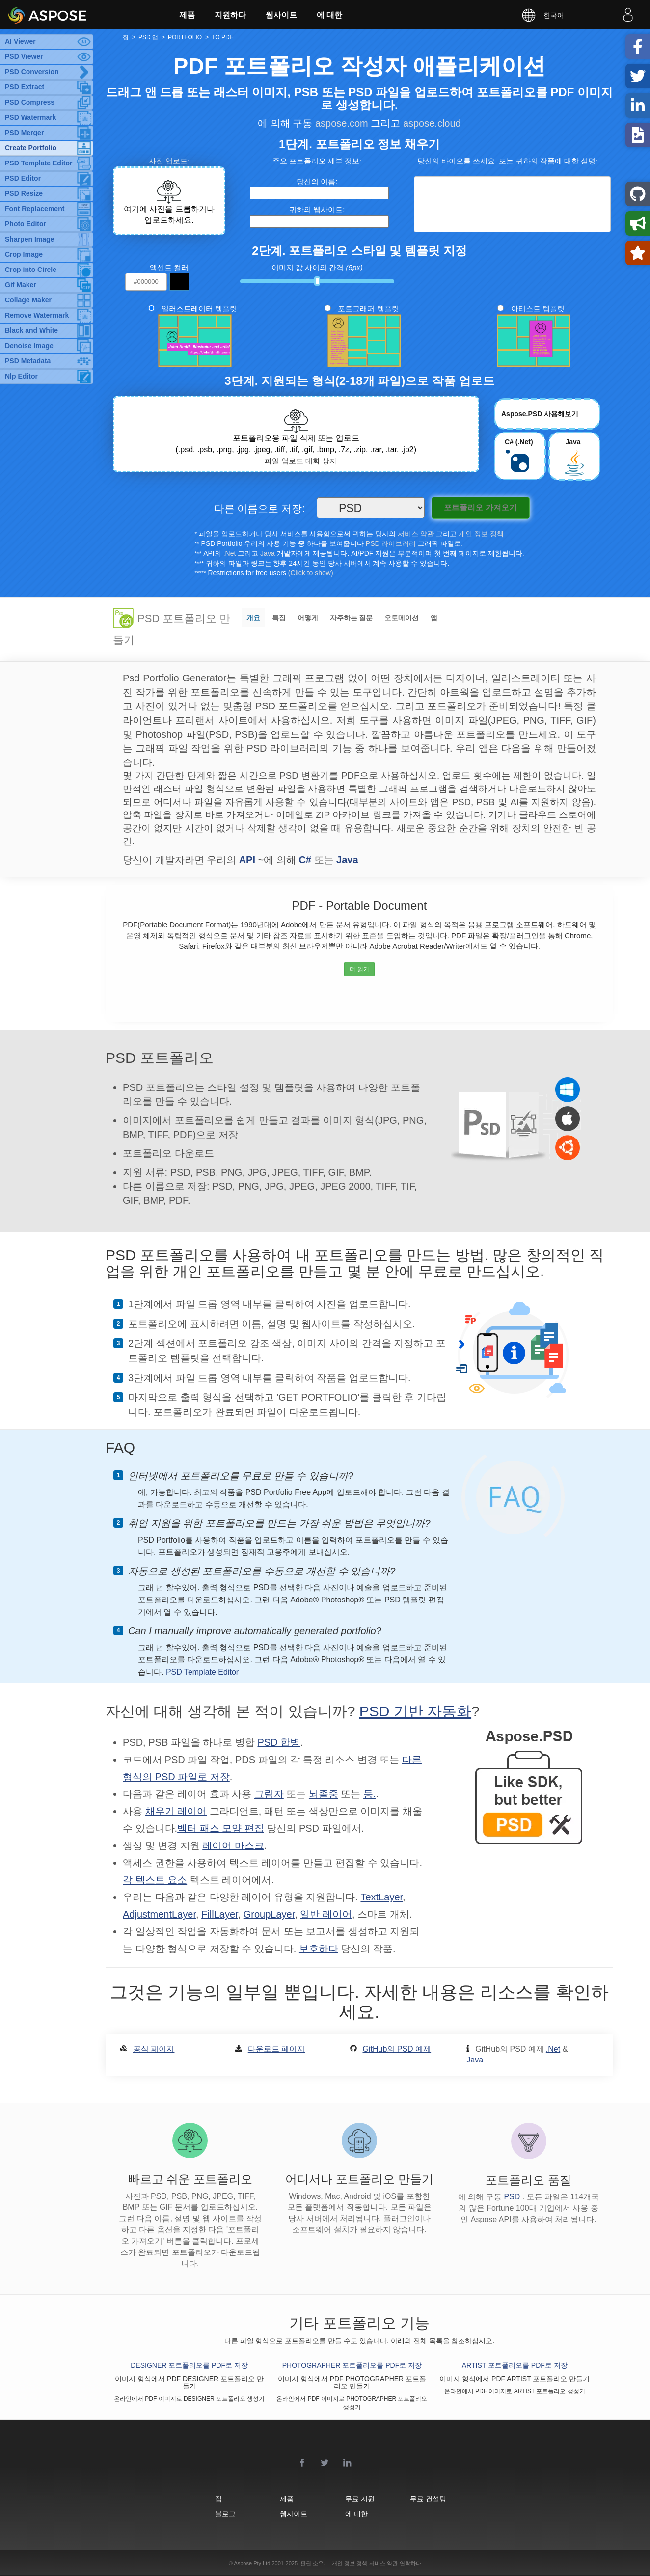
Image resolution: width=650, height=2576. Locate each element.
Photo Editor (25, 224)
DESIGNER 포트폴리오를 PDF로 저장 (189, 2365)
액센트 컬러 (169, 267)
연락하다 (410, 2563)
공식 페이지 (153, 2049)
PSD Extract (24, 87)
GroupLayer (269, 1914)
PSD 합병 (278, 1742)
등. (369, 1794)
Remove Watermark (37, 315)
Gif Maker (20, 285)
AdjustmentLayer (159, 1914)
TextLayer (381, 1897)
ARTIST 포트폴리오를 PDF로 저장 (515, 2365)
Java (267, 553)
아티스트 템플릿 (538, 308)
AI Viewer (20, 41)
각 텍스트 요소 (155, 1879)
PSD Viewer (24, 56)
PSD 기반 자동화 (415, 1711)
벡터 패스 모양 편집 (220, 1828)
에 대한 (329, 14)
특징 (279, 618)
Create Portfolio (30, 148)
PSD (513, 2197)
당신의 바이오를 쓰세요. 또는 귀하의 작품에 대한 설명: (507, 161)
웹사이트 (281, 14)
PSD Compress (29, 102)
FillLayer (219, 1914)
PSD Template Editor (38, 163)
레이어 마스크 (233, 1845)
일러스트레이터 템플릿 (199, 308)
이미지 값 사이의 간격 (317, 267)
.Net (229, 553)
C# (304, 859)
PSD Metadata (28, 361)
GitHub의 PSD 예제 (397, 2049)
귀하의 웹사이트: (317, 209)
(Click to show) (310, 573)
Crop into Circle (30, 269)
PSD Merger (24, 132)
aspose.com (341, 123)
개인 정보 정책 (481, 534)
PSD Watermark (30, 117)
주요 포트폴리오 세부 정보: (317, 161)
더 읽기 (359, 969)
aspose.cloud (432, 123)
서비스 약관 (416, 534)
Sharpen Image (29, 239)
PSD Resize (24, 193)
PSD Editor (23, 178)
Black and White (31, 330)
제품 (187, 14)
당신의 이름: (317, 181)
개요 (253, 618)
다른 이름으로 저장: (259, 509)
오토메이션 (401, 618)
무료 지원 (360, 2498)
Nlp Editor (21, 376)
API (247, 859)
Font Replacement (34, 209)
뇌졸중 (323, 1794)
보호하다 (318, 1948)
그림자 (269, 1794)
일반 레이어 (326, 1914)
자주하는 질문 (351, 618)
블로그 (225, 2513)
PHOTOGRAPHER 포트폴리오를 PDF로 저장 (352, 2365)
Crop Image (24, 254)
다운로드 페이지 (276, 2049)
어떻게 (308, 618)
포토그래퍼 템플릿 (368, 308)
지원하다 (230, 14)
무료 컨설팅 (428, 2498)
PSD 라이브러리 (391, 543)
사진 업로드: (169, 161)
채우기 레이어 (176, 1811)
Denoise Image (29, 346)
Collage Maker (28, 300)
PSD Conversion (32, 72)
